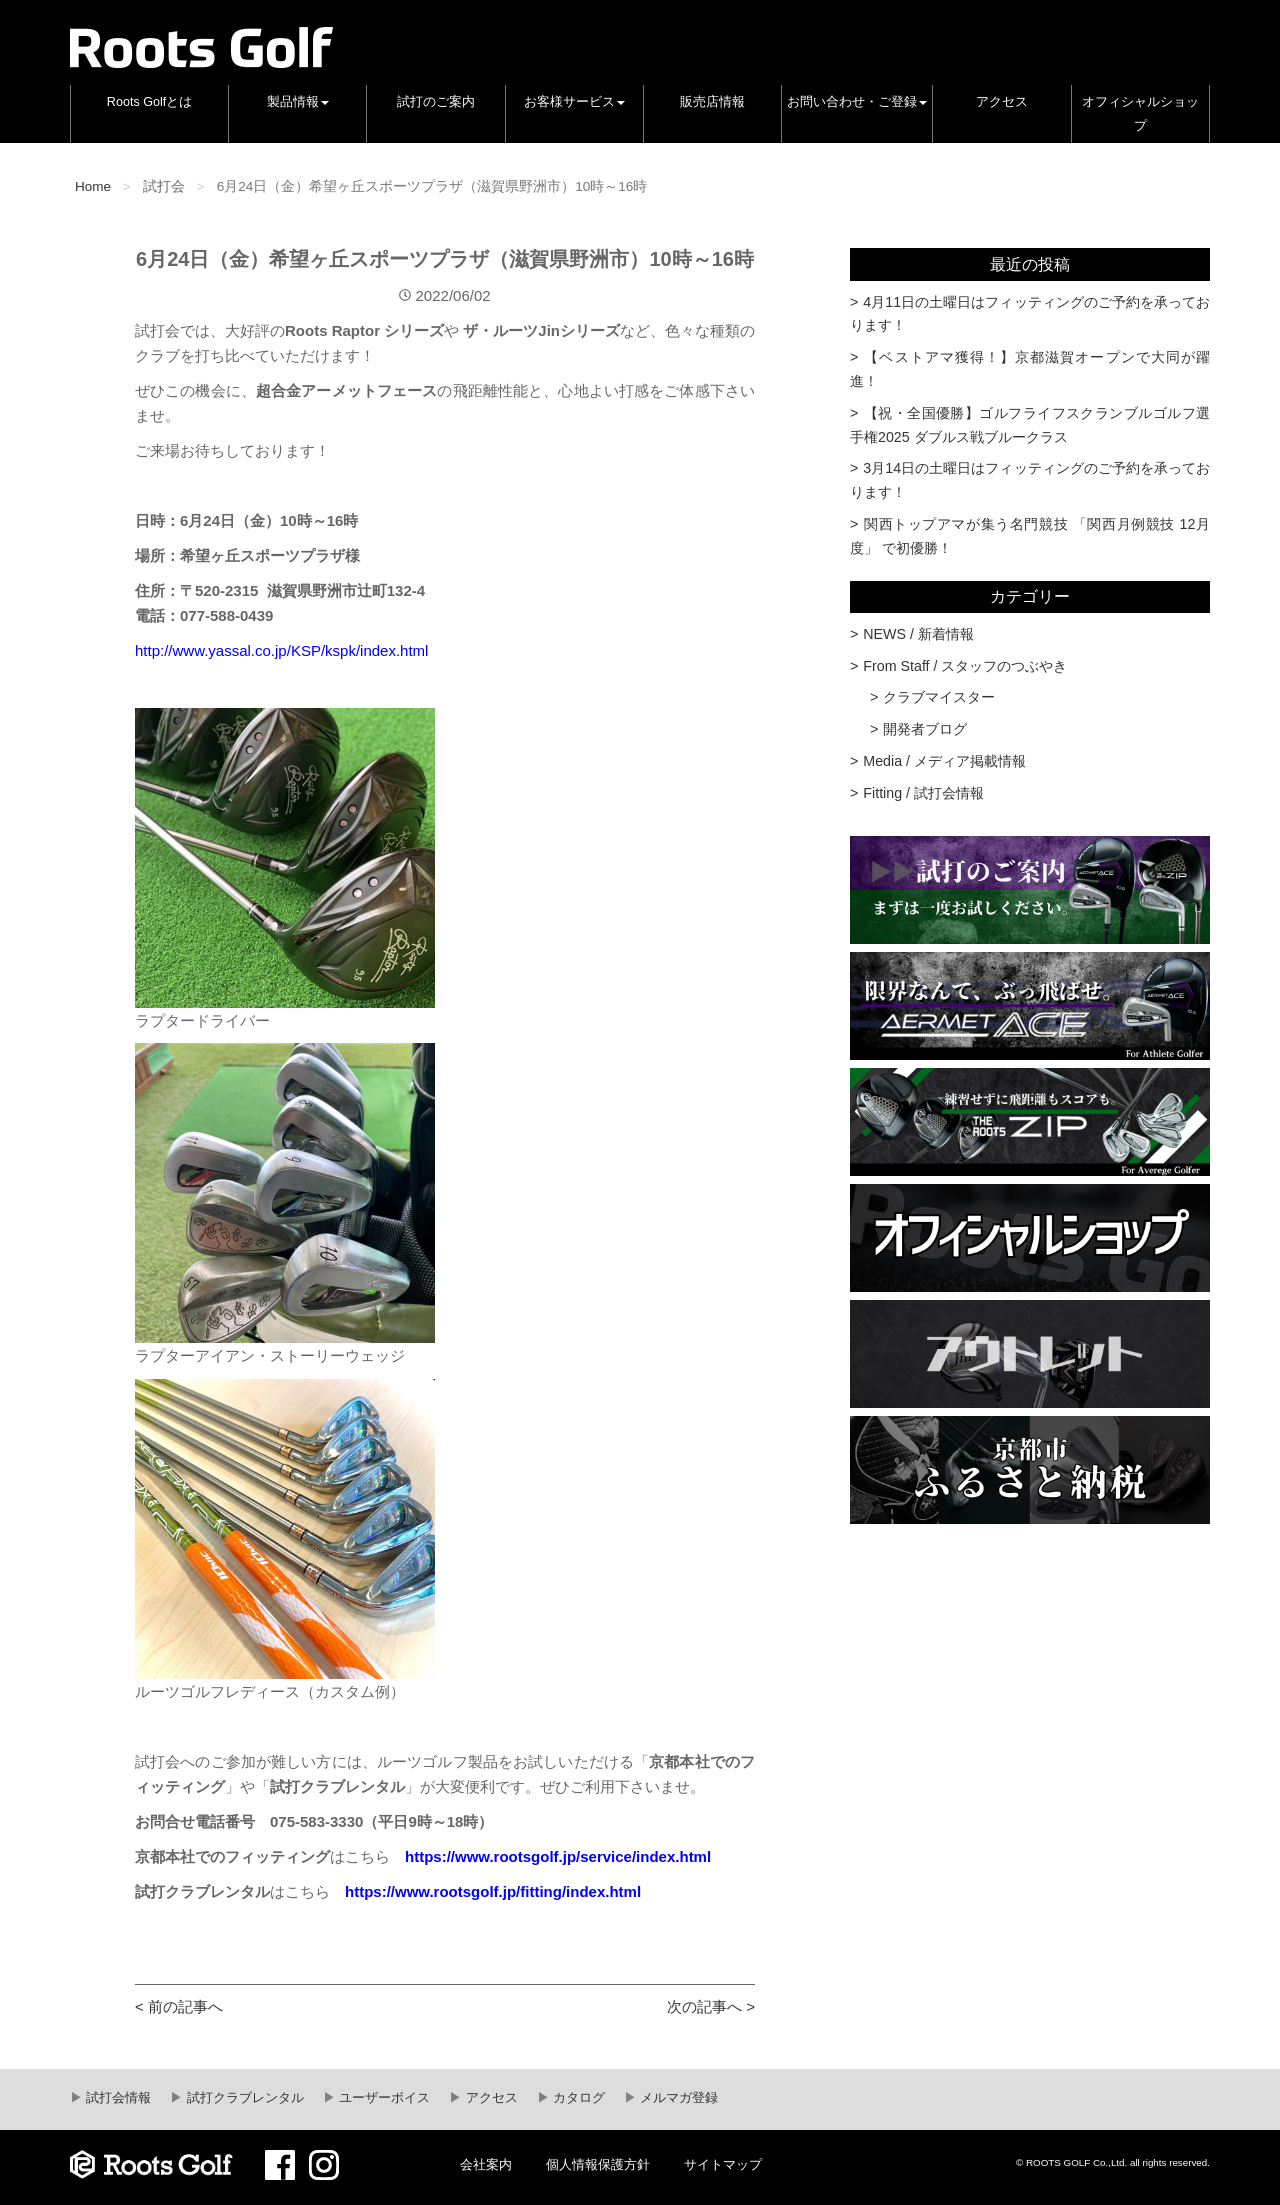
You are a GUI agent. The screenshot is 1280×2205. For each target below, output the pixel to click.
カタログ (578, 2098)
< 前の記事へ (179, 2006)
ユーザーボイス (383, 2098)
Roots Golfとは (150, 102)
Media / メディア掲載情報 (944, 761)
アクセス (1002, 102)
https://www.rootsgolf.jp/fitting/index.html (493, 1891)
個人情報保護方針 (598, 2165)
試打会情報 (117, 2098)
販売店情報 (712, 102)
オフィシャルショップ (1140, 114)
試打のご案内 (436, 102)
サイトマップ (723, 2165)
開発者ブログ (925, 729)
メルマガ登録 (678, 2098)
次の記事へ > (711, 2006)
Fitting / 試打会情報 (923, 793)
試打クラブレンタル (243, 2098)
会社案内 (486, 2165)
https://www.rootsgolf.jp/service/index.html (558, 1856)
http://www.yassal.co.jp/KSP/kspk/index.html (281, 650)
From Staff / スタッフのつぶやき (965, 666)
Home (93, 186)
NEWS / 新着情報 (918, 634)
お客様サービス (574, 102)
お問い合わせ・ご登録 (857, 102)
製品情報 (298, 102)
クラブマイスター (939, 697)
